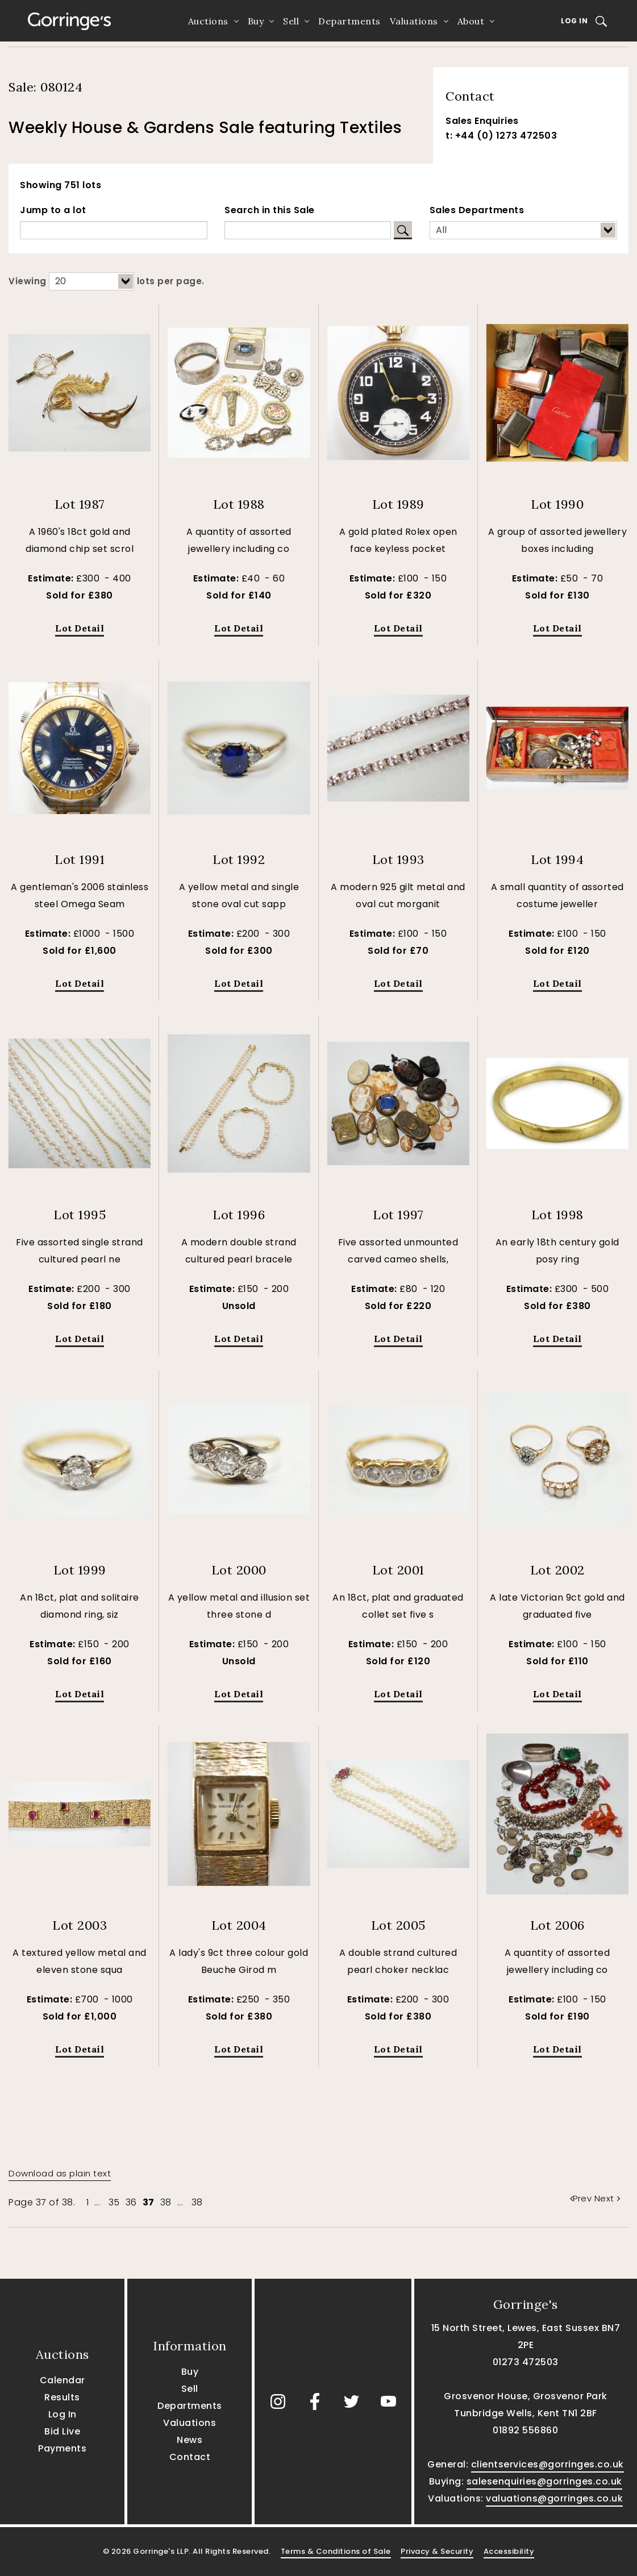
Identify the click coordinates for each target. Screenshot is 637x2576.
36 (131, 2202)
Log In (574, 21)
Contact (190, 2456)
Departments (349, 21)
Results (62, 2397)
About (471, 21)
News (189, 2439)
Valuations (414, 21)
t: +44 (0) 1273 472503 (501, 135)
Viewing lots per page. (107, 281)
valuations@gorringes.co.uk (554, 2498)
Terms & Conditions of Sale (336, 2551)
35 (114, 2202)
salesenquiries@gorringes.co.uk (544, 2481)
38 (166, 2202)
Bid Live (62, 2431)
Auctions (208, 21)
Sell (291, 21)
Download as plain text (60, 2173)
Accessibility (509, 2551)
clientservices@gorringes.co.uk (547, 2464)
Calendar (62, 2380)
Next (607, 2198)
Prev (582, 2198)
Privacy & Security (437, 2551)
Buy (256, 21)
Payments (62, 2448)
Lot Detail (79, 628)
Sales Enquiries (482, 120)
